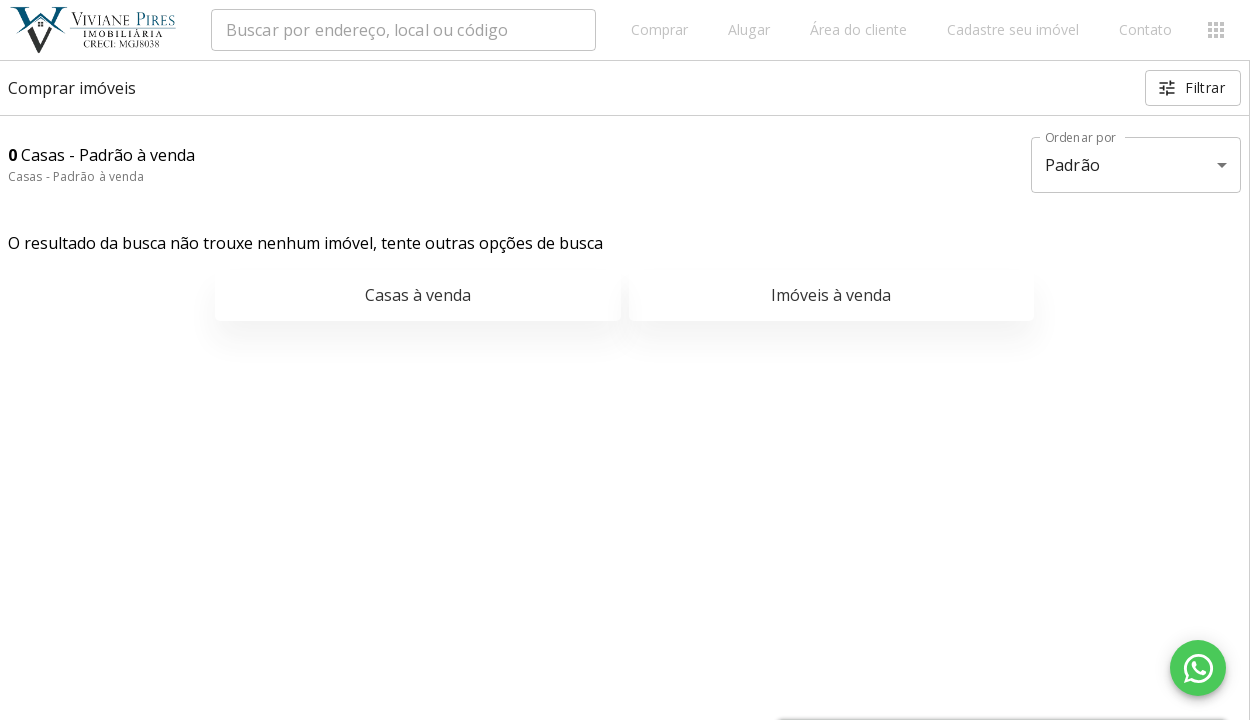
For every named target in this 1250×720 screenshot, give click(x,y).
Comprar (659, 30)
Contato (1145, 30)
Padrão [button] (1072, 165)
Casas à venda (418, 295)
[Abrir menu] (1216, 30)
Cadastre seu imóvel (1013, 30)
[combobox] (403, 30)
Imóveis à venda (831, 295)
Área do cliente (858, 30)
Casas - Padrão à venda (76, 176)
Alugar (749, 30)
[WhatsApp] (1198, 668)
